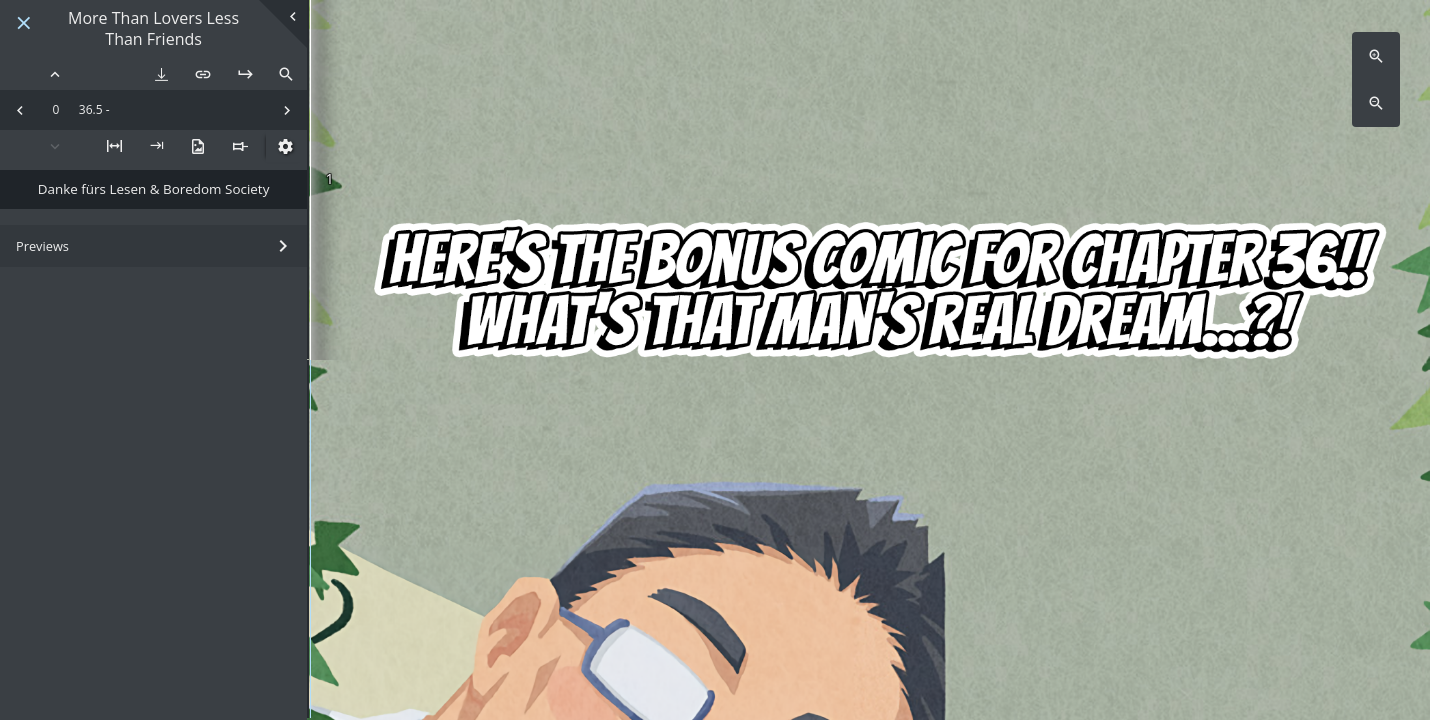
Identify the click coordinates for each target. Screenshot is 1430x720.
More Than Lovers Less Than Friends (153, 29)
